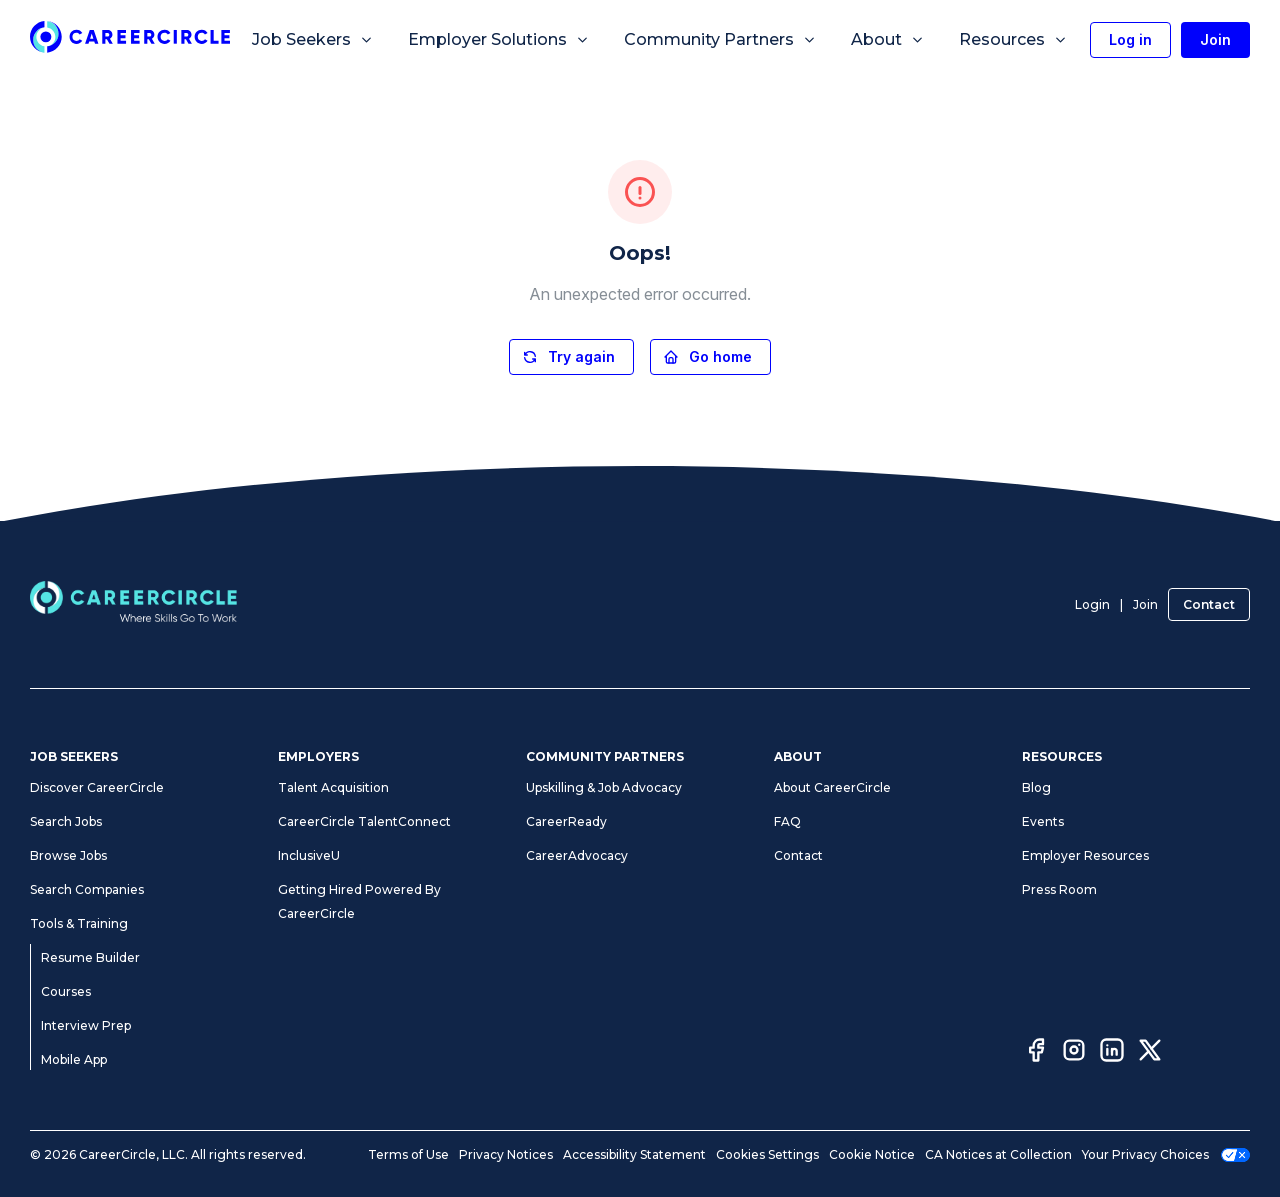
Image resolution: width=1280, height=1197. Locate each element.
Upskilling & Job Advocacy (604, 787)
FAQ (787, 821)
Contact (1209, 604)
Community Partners (720, 40)
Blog (1036, 787)
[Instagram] (1074, 1053)
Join (1145, 604)
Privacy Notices (506, 1154)
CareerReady (566, 821)
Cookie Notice (872, 1154)
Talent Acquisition (333, 787)
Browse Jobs (68, 855)
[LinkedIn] (1112, 1053)
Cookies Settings (767, 1154)
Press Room (1059, 889)
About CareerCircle (832, 787)
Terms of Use (408, 1154)
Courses (66, 991)
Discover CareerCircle (97, 787)
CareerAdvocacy (577, 855)
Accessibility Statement (634, 1154)
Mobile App (74, 1059)
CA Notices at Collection (998, 1154)
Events (1043, 821)
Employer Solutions (499, 40)
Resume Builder (90, 957)
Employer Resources (1085, 855)
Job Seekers (313, 40)
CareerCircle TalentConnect (364, 821)
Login (1092, 604)
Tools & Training (79, 923)
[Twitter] (1150, 1053)
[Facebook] (1036, 1053)
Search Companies (87, 889)
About (888, 40)
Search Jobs (66, 821)
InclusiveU (309, 855)
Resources (1013, 40)
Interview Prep (86, 1025)
